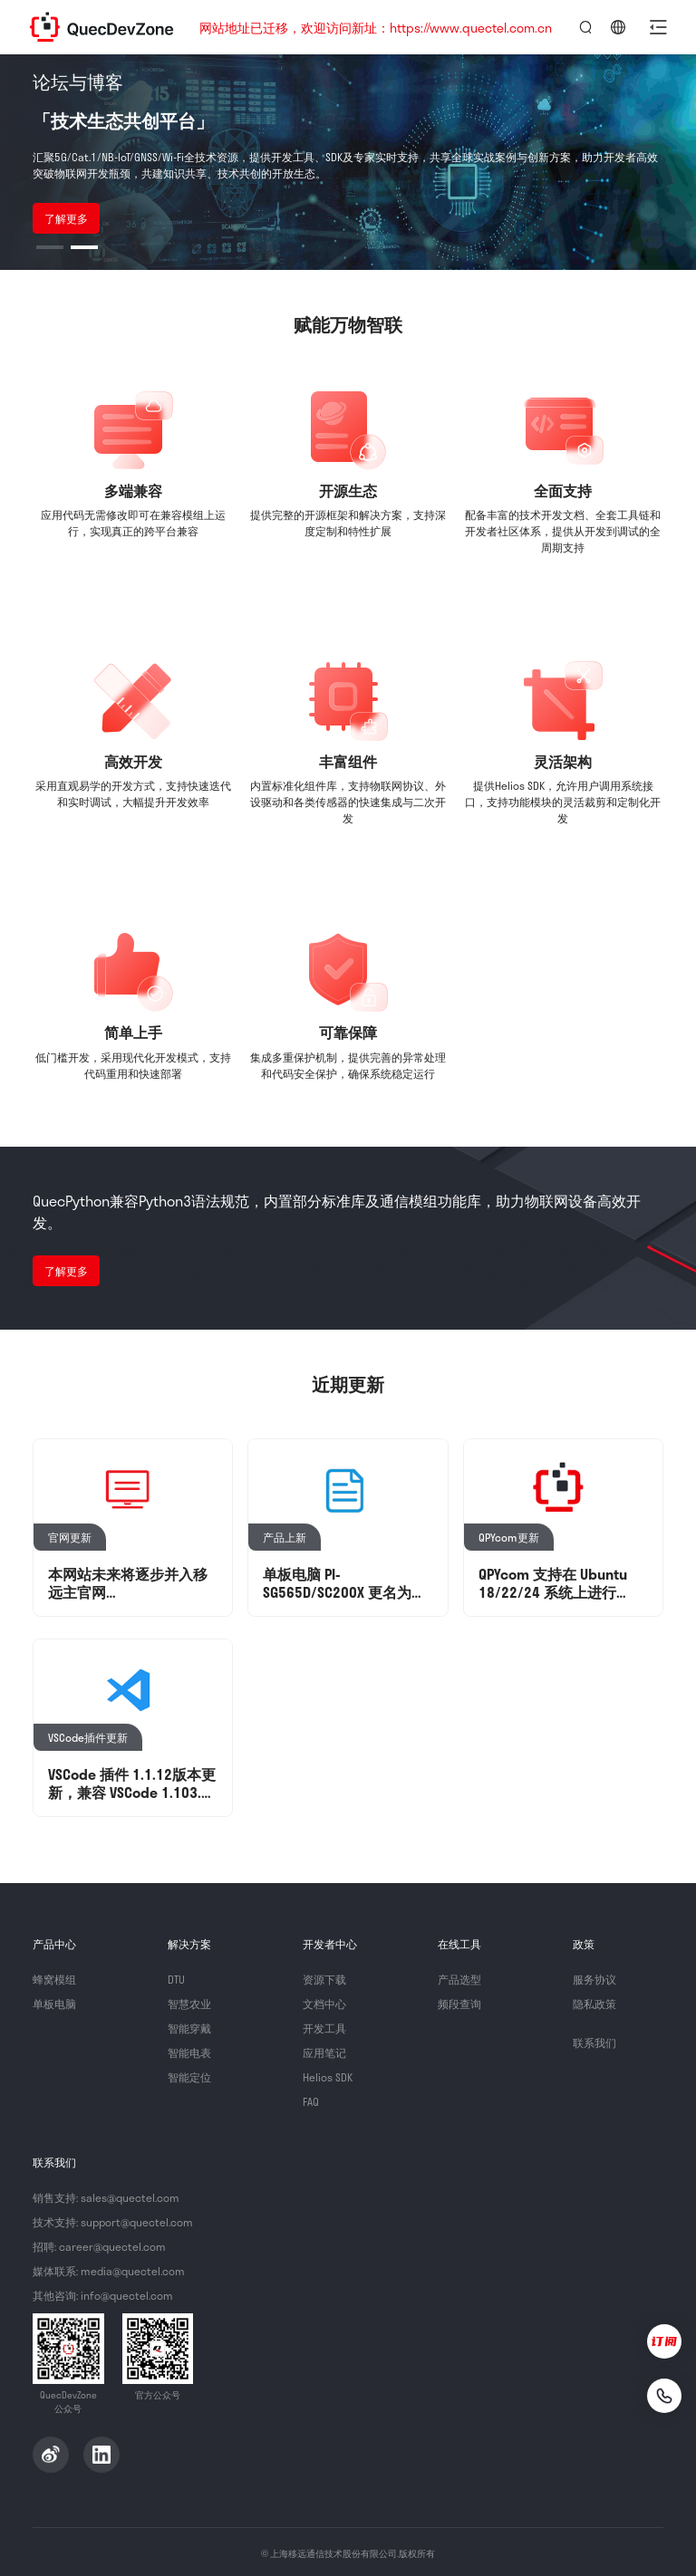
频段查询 (459, 2003)
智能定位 (189, 2077)
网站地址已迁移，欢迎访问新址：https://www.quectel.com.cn (375, 27)
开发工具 (324, 2028)
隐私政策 (594, 2003)
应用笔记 (324, 2052)
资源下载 (324, 1979)
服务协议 (594, 1979)
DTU (176, 1979)
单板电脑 (54, 2003)
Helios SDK (328, 2077)
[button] (658, 27)
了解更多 (66, 218)
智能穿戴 (189, 2028)
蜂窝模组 (54, 1979)
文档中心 (324, 2003)
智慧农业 (189, 2003)
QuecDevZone (101, 27)
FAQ (311, 2101)
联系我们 (594, 2042)
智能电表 (189, 2052)
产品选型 (459, 1979)
